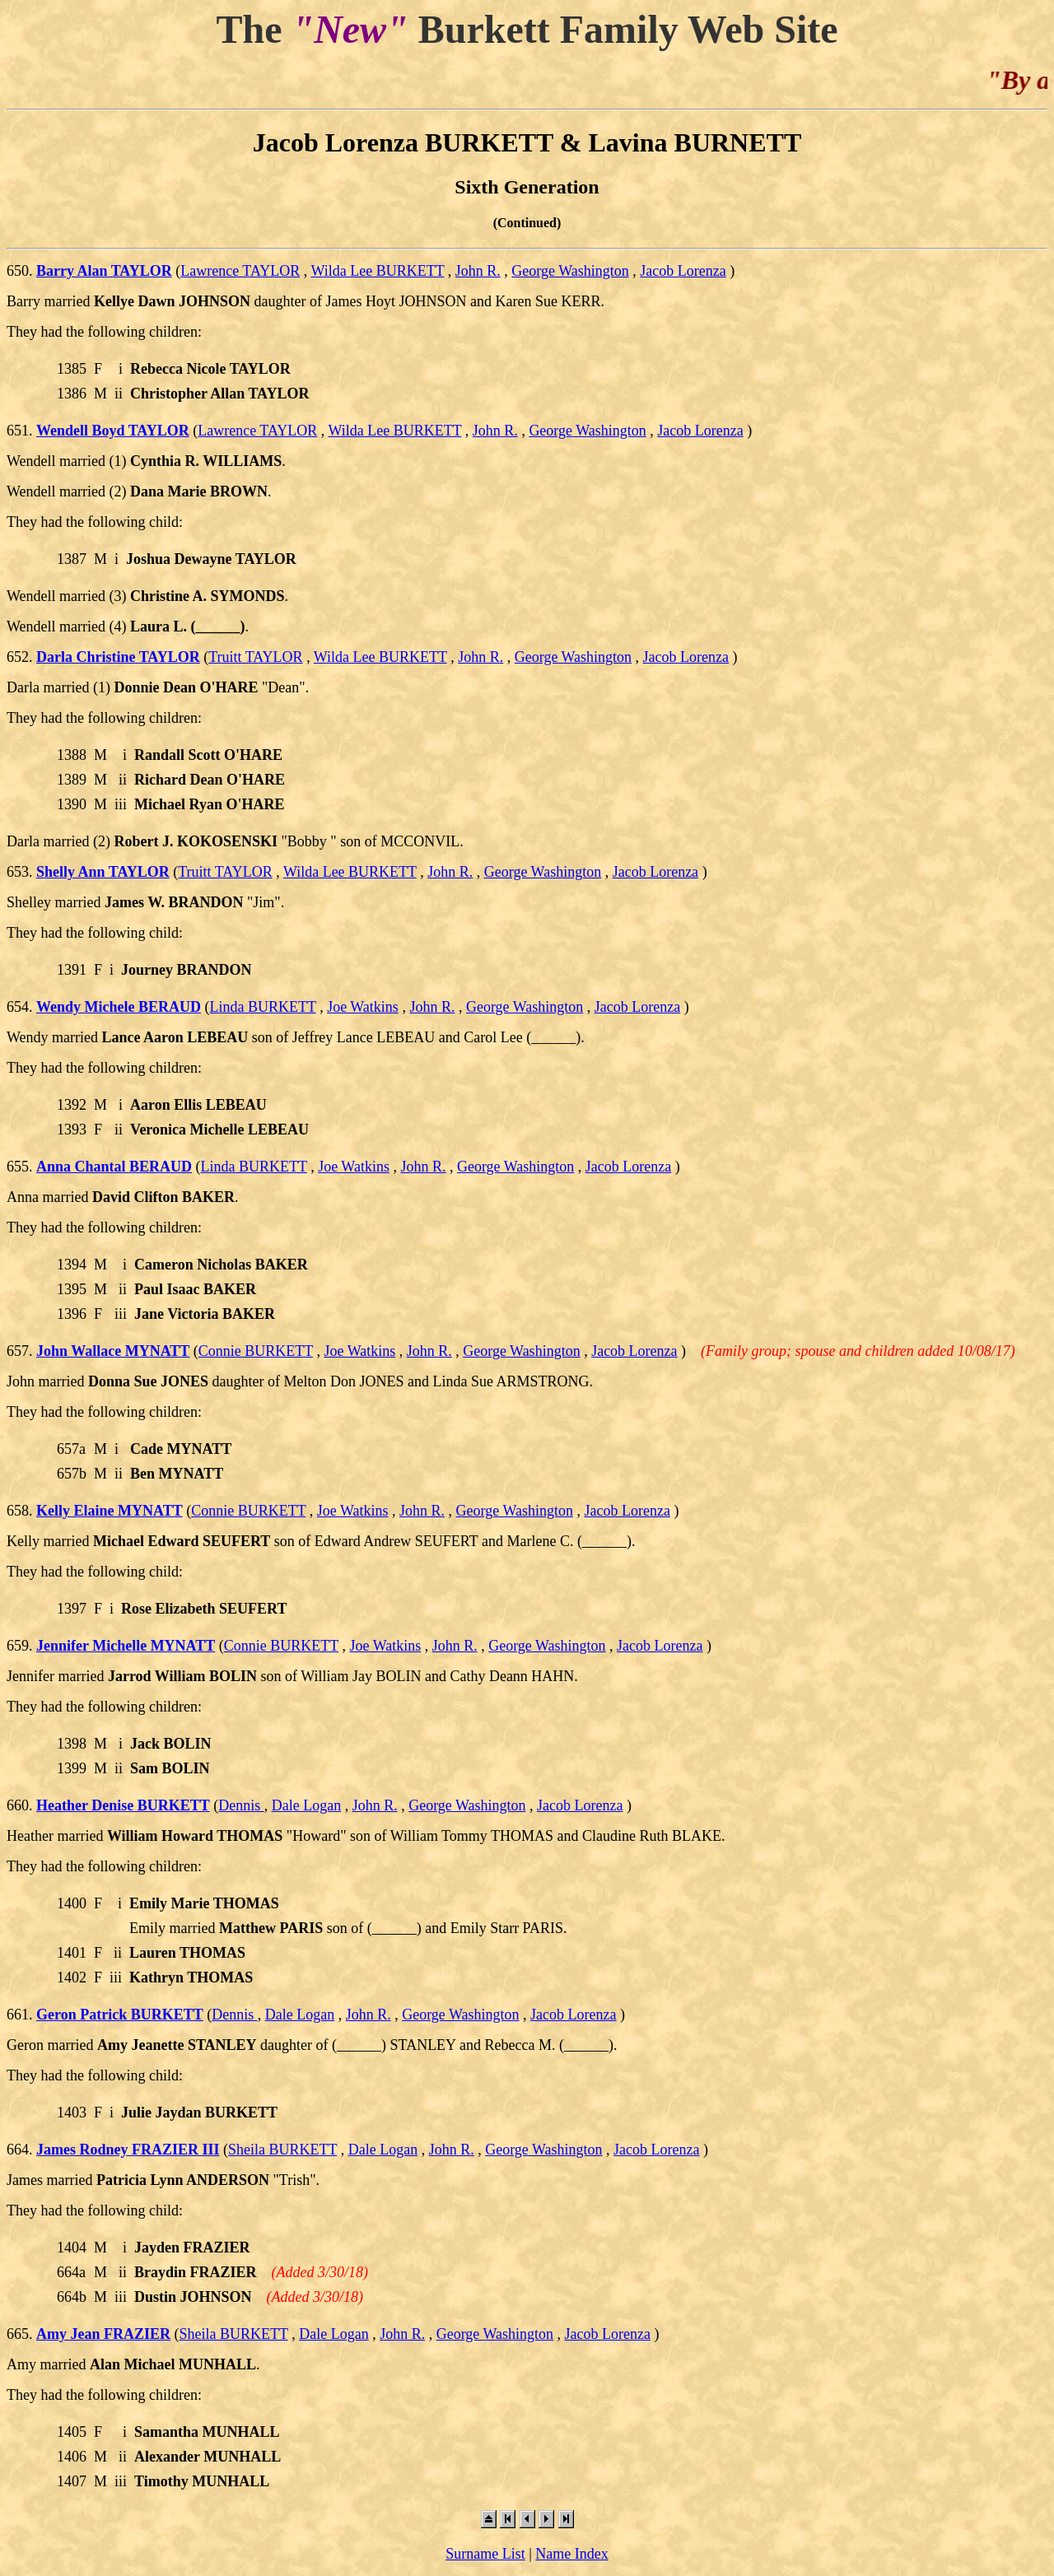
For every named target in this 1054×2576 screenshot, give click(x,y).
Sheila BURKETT (282, 2149)
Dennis (241, 1805)
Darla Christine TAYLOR (118, 657)
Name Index (571, 2554)
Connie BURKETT (255, 1351)
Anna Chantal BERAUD (114, 1166)
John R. (478, 271)
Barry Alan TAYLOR (104, 271)
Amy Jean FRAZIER (103, 2334)
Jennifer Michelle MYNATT (125, 1645)
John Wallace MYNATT (112, 1351)
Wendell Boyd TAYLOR (112, 430)
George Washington (569, 271)
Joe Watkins (363, 1007)
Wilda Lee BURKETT (377, 271)
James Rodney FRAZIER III (128, 2149)
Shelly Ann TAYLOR (103, 872)
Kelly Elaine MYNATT (109, 1510)
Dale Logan (306, 1805)
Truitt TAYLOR (255, 657)
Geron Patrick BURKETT (119, 2014)
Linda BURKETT (263, 1007)
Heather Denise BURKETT (123, 1805)
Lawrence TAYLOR (240, 271)
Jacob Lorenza (682, 271)
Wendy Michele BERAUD (118, 1007)
